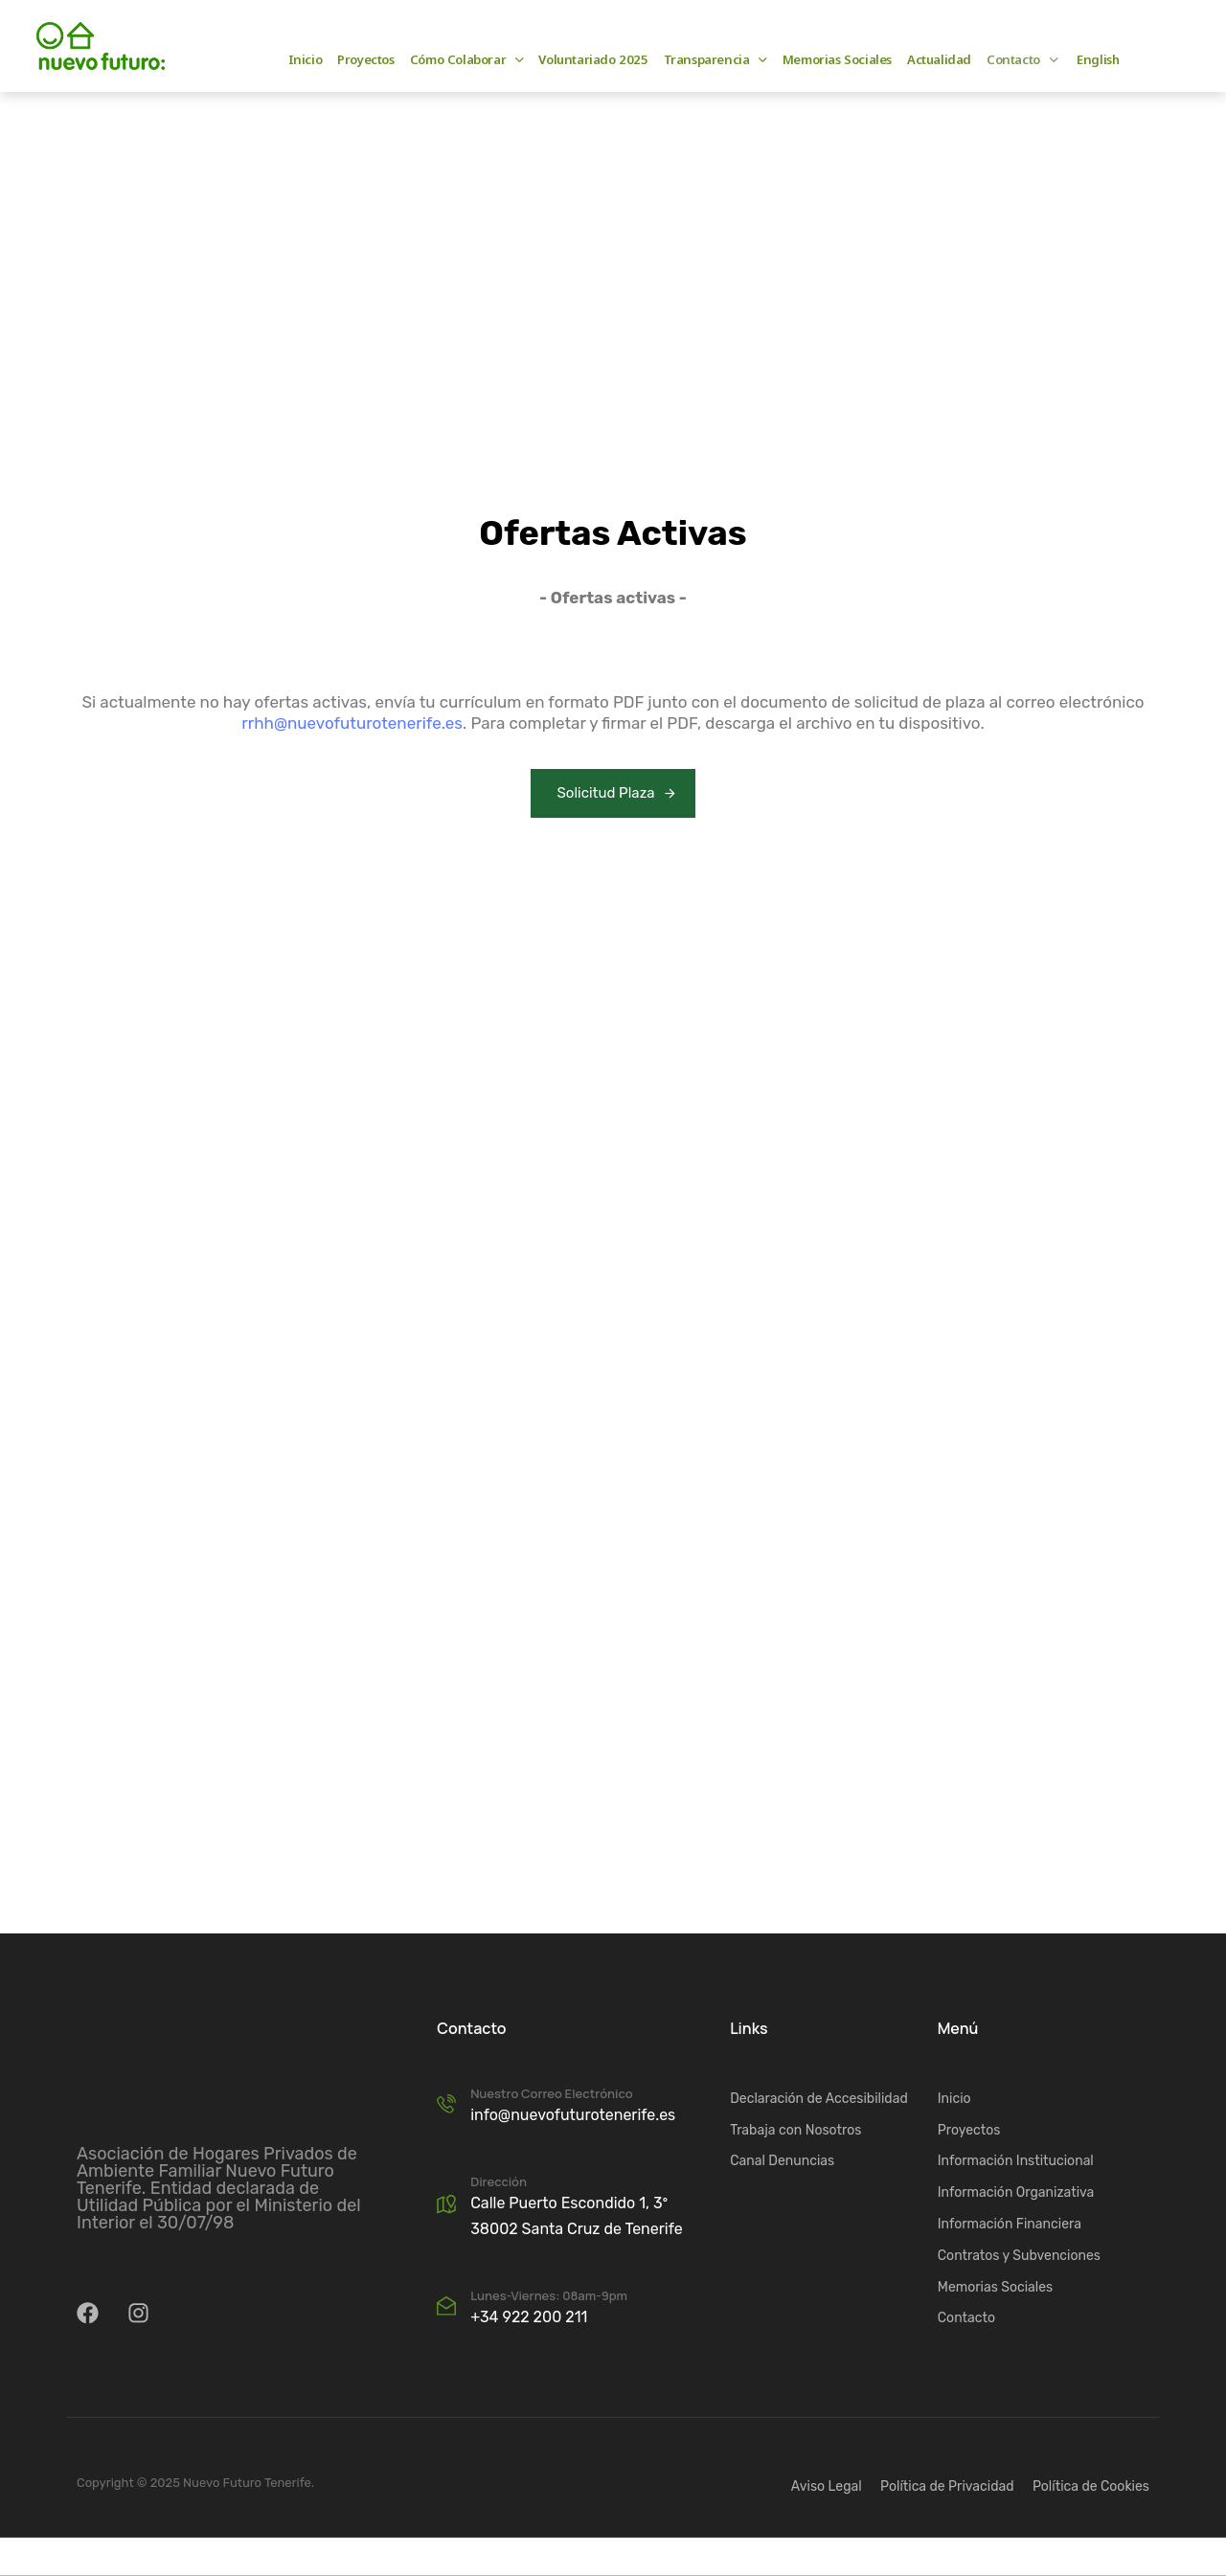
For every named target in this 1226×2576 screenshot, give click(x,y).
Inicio (305, 59)
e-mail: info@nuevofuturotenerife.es (501, 36)
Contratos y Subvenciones (1019, 2256)
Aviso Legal (826, 2485)
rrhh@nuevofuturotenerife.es (352, 723)
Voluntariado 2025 (592, 59)
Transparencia (715, 59)
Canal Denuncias (782, 2161)
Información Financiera (1009, 2224)
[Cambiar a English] (1095, 60)
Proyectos (365, 59)
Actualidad (939, 59)
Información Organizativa (1016, 2192)
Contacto (1022, 59)
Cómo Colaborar (467, 59)
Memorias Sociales (837, 59)
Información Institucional (1016, 2161)
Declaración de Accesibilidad (819, 2098)
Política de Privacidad (946, 2485)
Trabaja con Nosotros (795, 2129)
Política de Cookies (1091, 2485)
